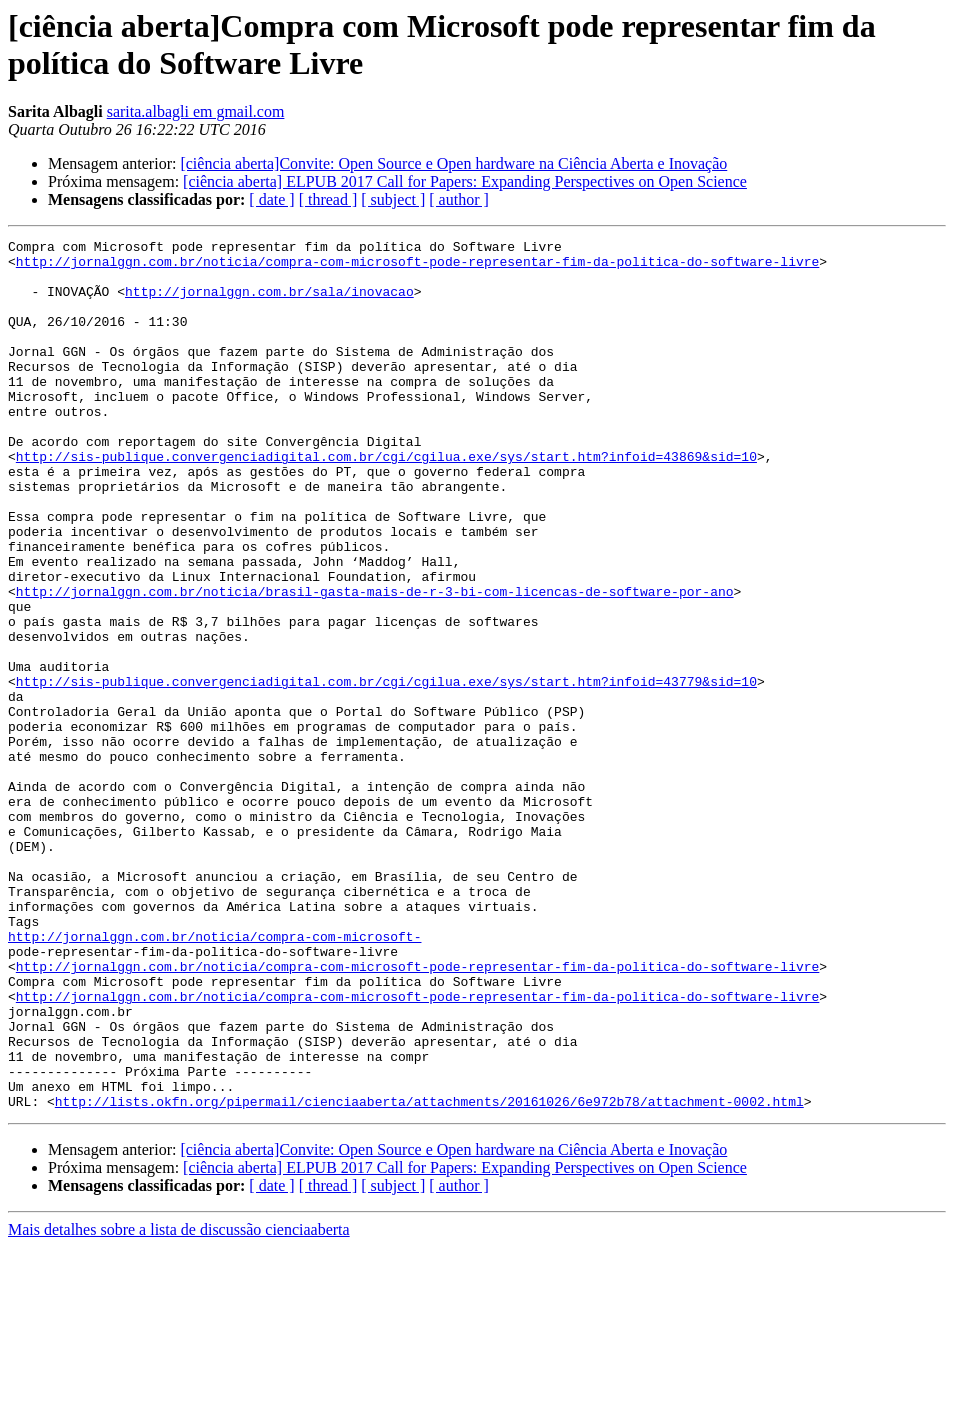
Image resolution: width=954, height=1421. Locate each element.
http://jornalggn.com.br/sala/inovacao (269, 303)
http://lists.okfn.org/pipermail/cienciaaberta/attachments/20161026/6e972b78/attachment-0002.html (429, 1275)
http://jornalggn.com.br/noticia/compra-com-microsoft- (214, 1077)
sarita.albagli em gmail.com (196, 111)
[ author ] (459, 199)
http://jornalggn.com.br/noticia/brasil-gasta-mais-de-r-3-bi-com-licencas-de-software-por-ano (375, 663)
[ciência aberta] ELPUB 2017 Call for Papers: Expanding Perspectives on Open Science (465, 181)
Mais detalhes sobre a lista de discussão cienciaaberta (179, 1403)
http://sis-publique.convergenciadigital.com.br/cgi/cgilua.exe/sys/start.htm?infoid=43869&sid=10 (386, 501)
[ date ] (271, 199)
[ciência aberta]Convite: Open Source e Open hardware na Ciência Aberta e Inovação (453, 163)
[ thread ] (328, 199)
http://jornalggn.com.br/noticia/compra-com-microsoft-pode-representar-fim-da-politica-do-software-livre (417, 267)
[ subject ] (393, 199)
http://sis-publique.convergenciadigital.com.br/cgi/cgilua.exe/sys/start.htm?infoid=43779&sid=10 (386, 771)
